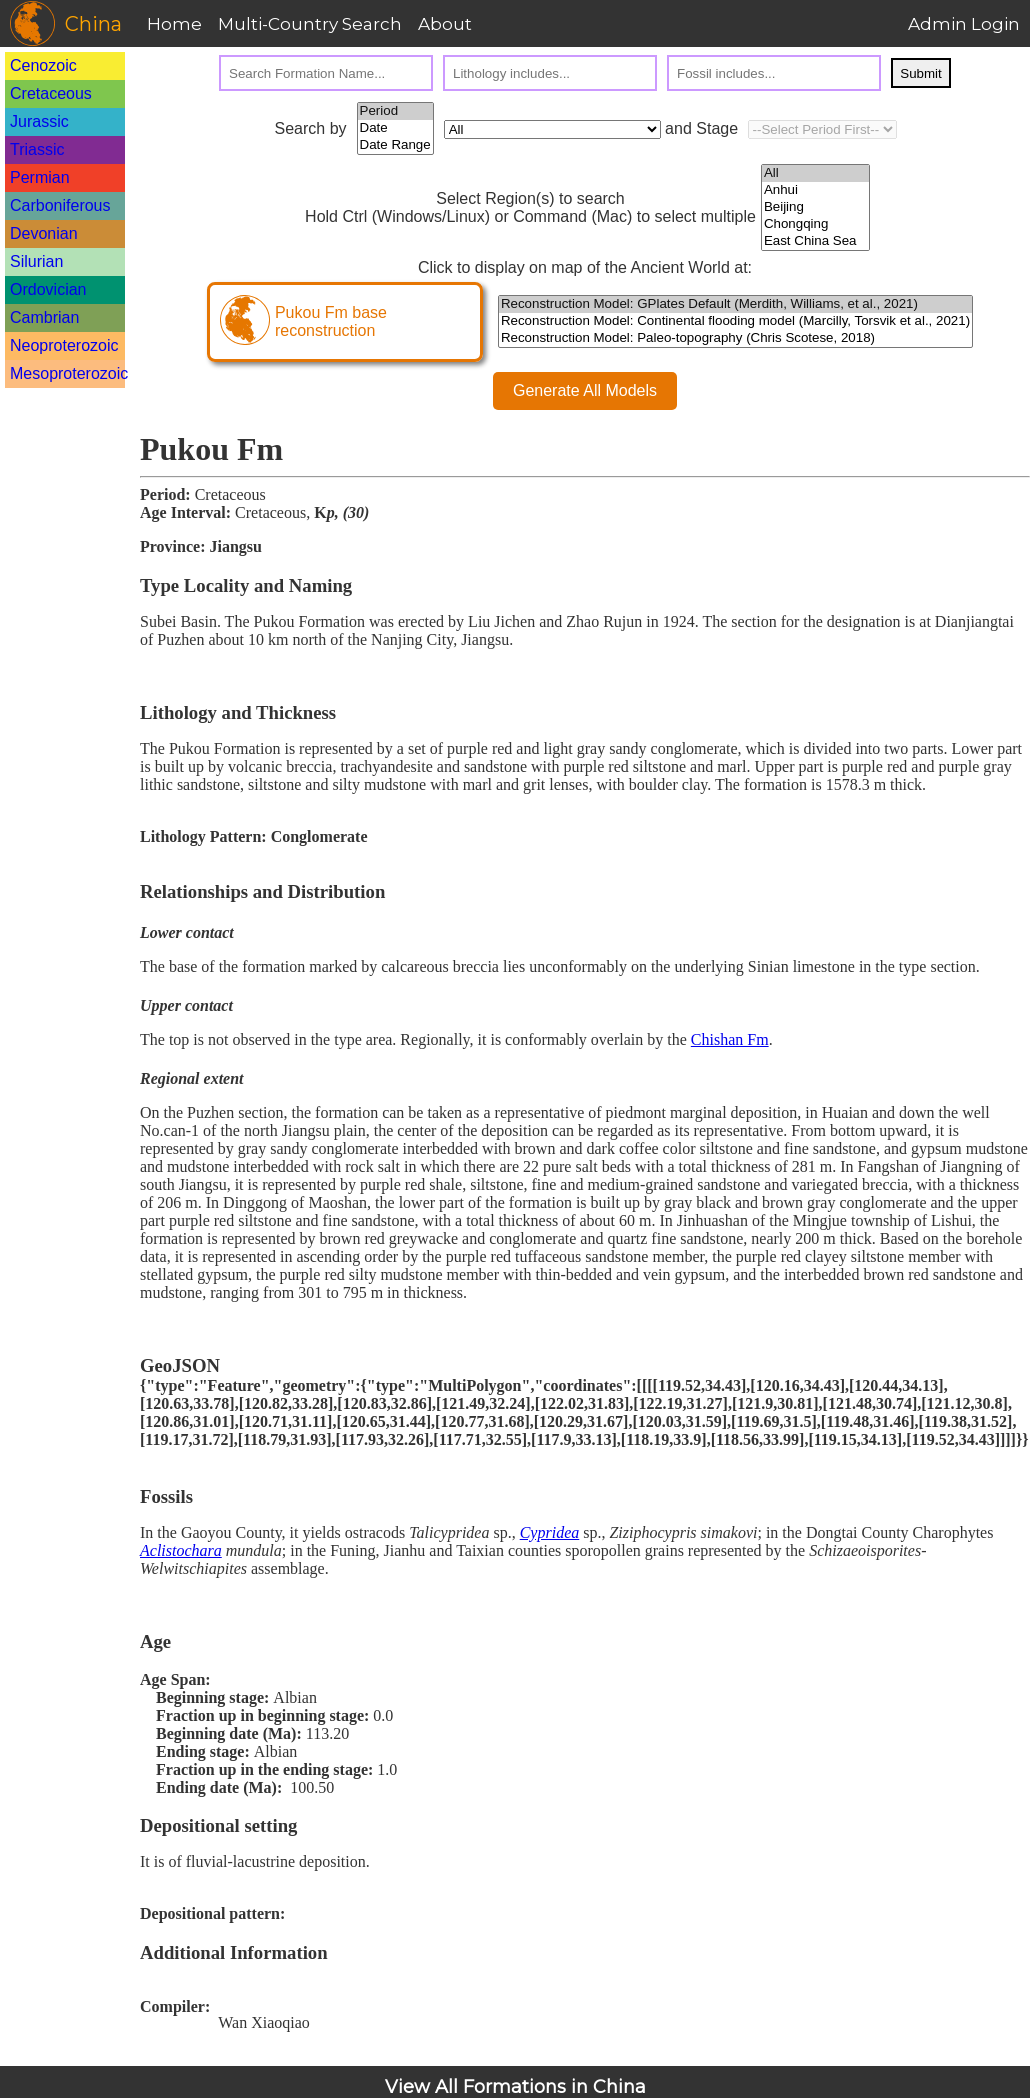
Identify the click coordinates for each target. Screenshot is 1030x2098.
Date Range (395, 145)
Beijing (815, 207)
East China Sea (815, 241)
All (815, 173)
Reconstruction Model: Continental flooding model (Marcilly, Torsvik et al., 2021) (735, 321)
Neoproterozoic (64, 345)
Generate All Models (585, 390)
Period (395, 111)
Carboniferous (60, 205)
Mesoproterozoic (69, 373)
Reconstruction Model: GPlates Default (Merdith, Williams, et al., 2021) (735, 304)
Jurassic (39, 121)
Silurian (36, 261)
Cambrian (44, 317)
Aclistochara (181, 1550)
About (445, 24)
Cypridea (550, 1532)
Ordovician (48, 289)
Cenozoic (43, 65)
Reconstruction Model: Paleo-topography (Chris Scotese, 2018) (735, 338)
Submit (920, 73)
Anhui (815, 190)
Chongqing (815, 224)
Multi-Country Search (310, 24)
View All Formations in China (515, 2087)
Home (174, 24)
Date (395, 128)
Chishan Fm (730, 1039)
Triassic (37, 149)
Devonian (44, 233)
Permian (40, 177)
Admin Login (964, 24)
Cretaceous (51, 93)
